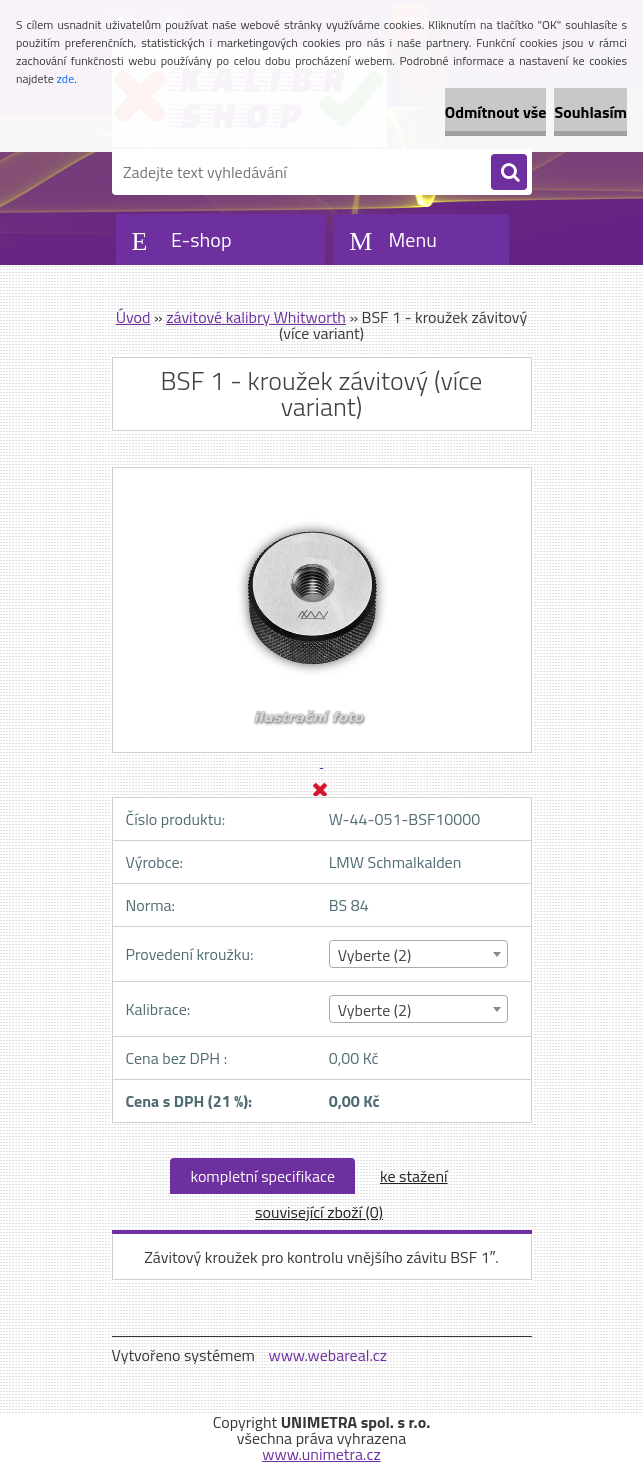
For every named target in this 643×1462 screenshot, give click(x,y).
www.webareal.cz (327, 1355)
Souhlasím (590, 112)
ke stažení (414, 1176)
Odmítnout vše (496, 112)
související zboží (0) (319, 1212)
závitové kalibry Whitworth (256, 317)
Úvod (133, 317)
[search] (509, 173)
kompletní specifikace (262, 1176)
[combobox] (418, 954)
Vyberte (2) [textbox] (375, 955)
